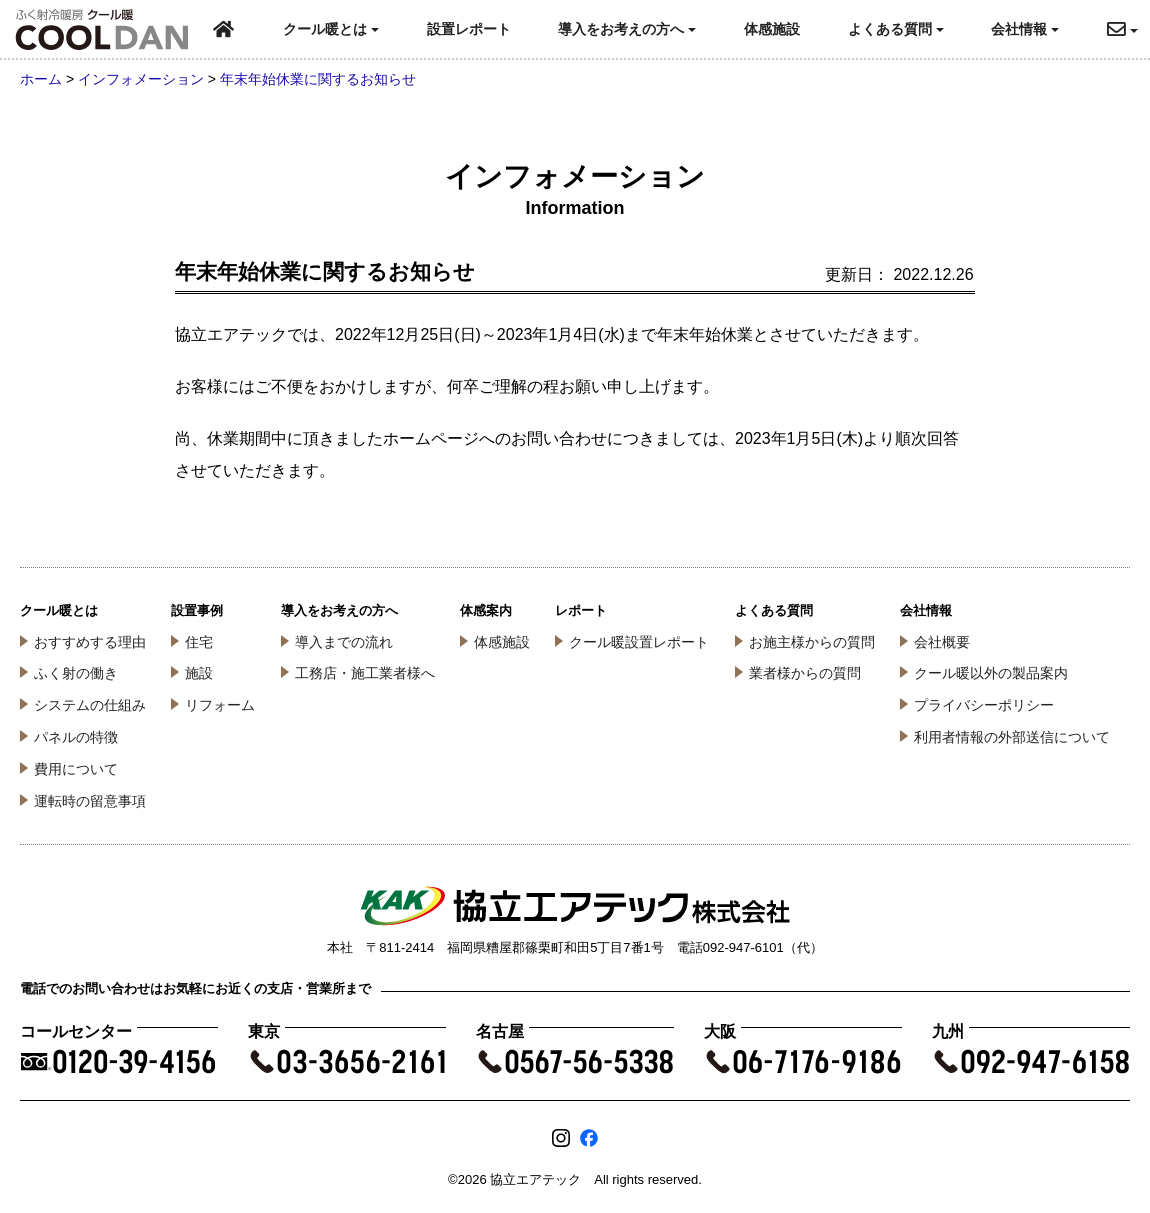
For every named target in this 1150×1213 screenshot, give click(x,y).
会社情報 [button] (1025, 29)
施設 (199, 673)
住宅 (199, 642)
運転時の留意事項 (90, 801)
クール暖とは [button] (331, 29)
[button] (1128, 29)
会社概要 (942, 642)
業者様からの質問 (805, 673)
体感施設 (772, 29)
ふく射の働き (76, 673)
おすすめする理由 (90, 642)
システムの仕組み (90, 705)
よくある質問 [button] (896, 29)
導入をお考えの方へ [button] (627, 29)
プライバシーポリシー (984, 705)
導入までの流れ (344, 642)
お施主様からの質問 (812, 642)
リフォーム (220, 705)
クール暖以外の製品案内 (991, 673)
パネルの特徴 (76, 737)
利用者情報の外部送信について (1012, 737)
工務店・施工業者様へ (365, 673)
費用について (76, 769)
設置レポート (469, 29)
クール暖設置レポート (639, 642)
